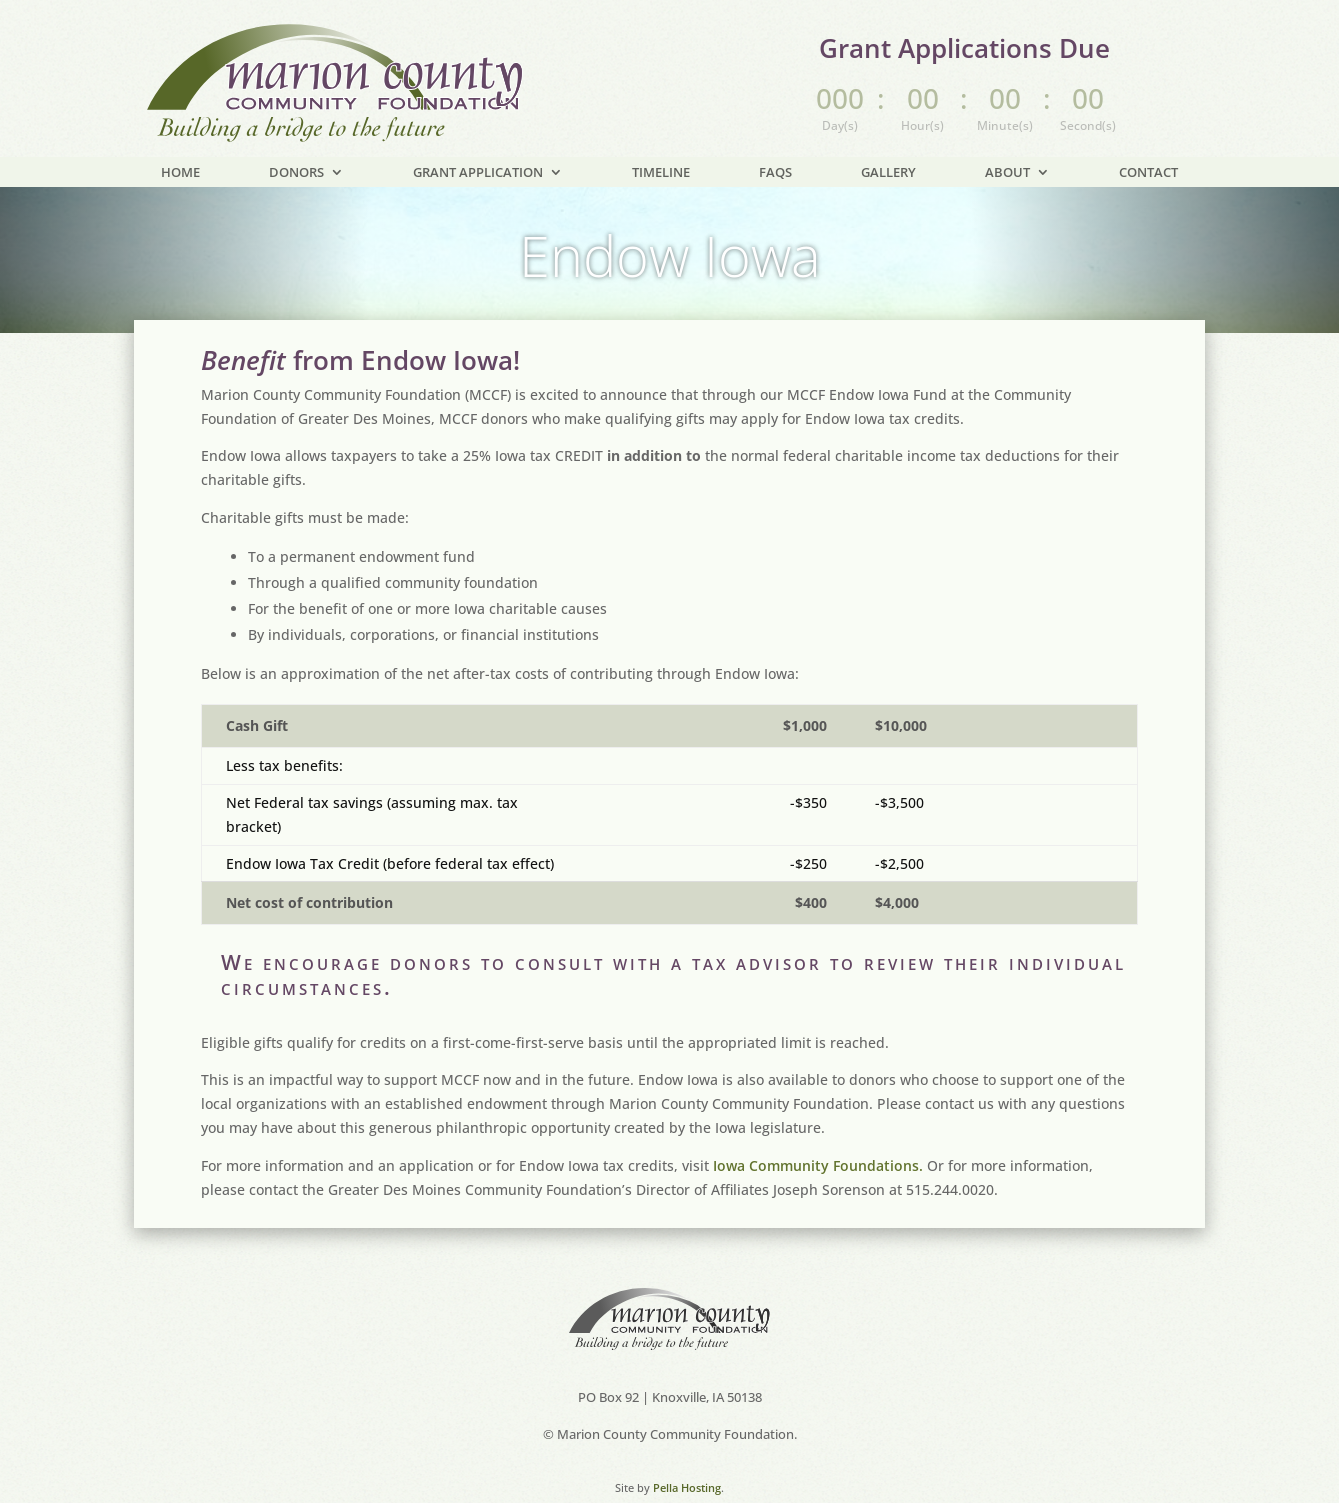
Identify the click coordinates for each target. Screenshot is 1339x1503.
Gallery (888, 173)
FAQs (775, 173)
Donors (296, 173)
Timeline (661, 173)
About (1007, 173)
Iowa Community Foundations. (818, 1141)
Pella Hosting (687, 1463)
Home (180, 173)
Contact (1148, 173)
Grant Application (478, 173)
